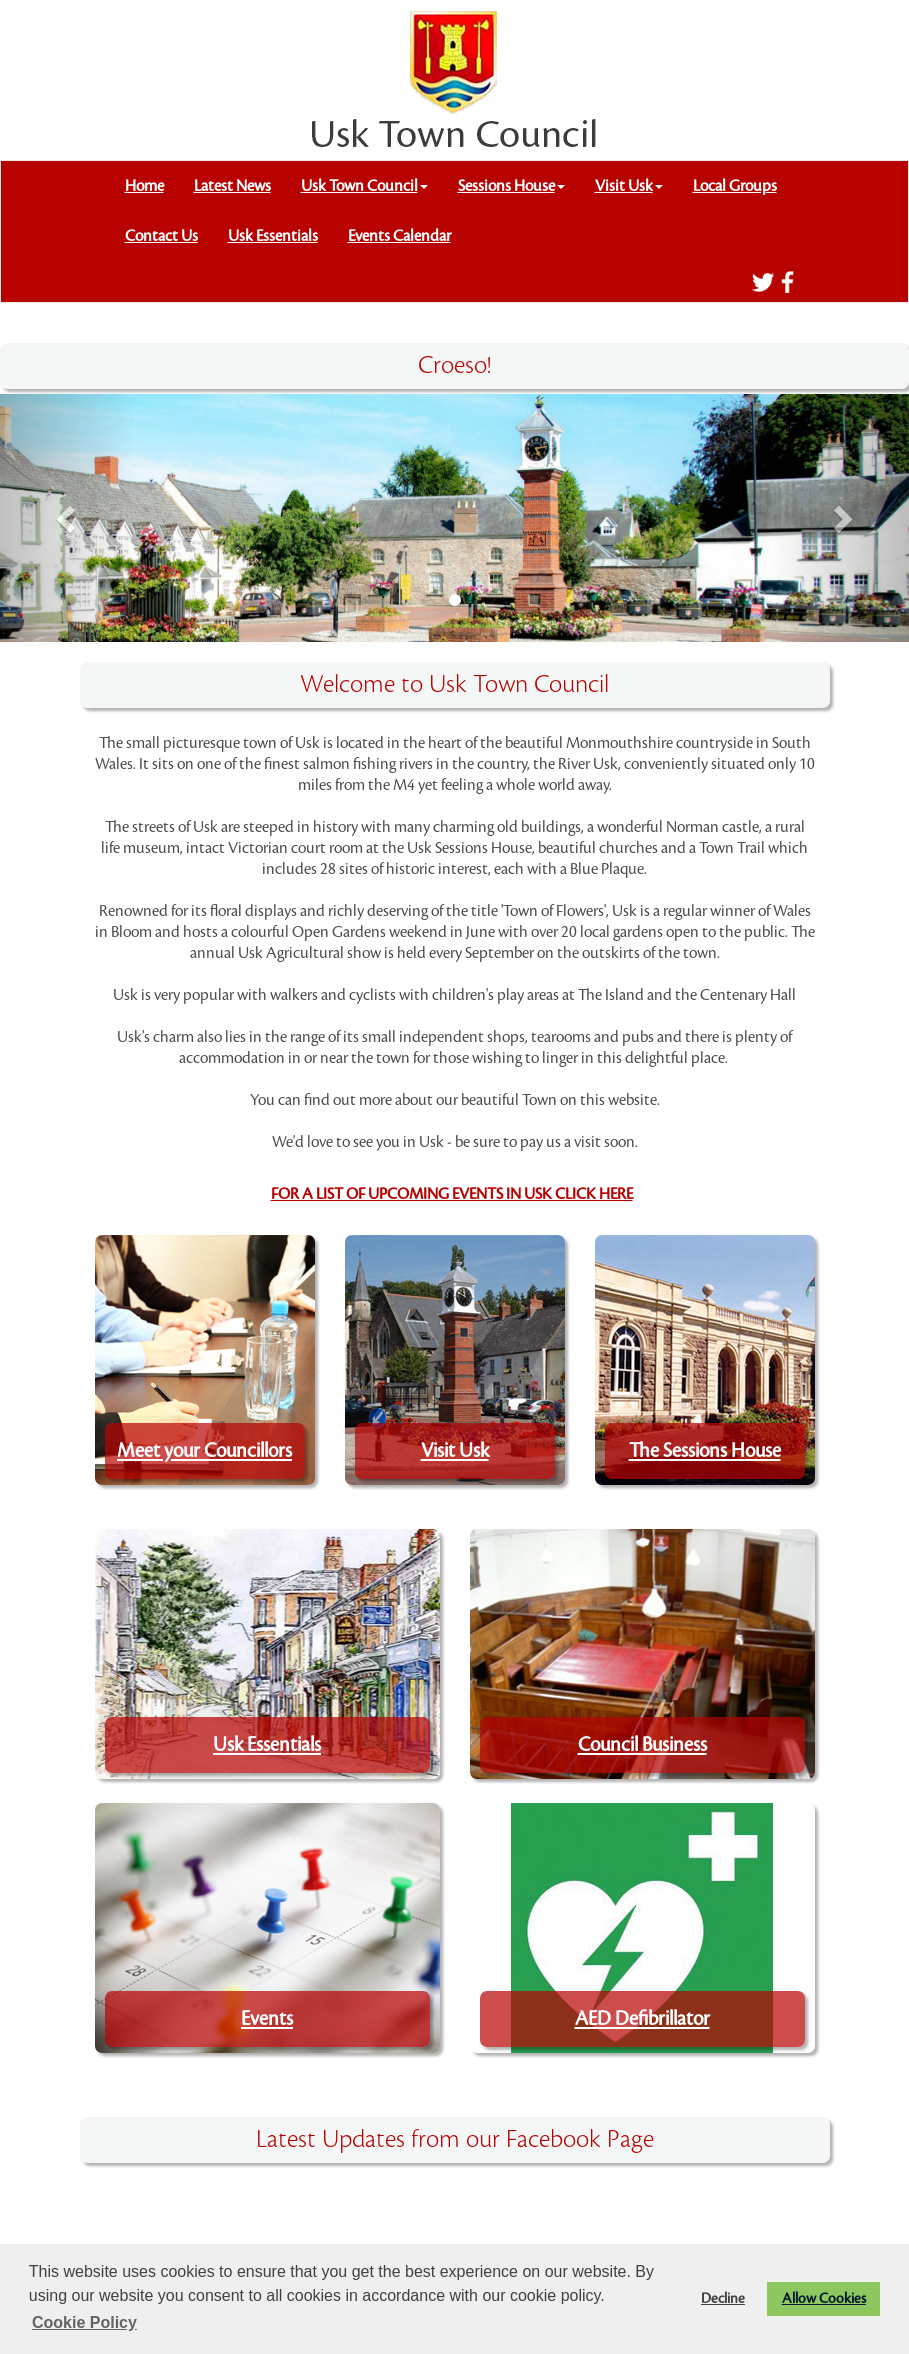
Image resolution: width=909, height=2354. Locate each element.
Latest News (232, 186)
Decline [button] (723, 2298)
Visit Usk (629, 186)
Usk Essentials (273, 236)
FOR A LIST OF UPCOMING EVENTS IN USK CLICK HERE (452, 1194)
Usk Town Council (364, 186)
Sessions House (511, 186)
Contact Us (161, 236)
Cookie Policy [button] (84, 2322)
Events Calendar (399, 236)
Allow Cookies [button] (824, 2298)
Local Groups (735, 186)
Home (144, 186)
